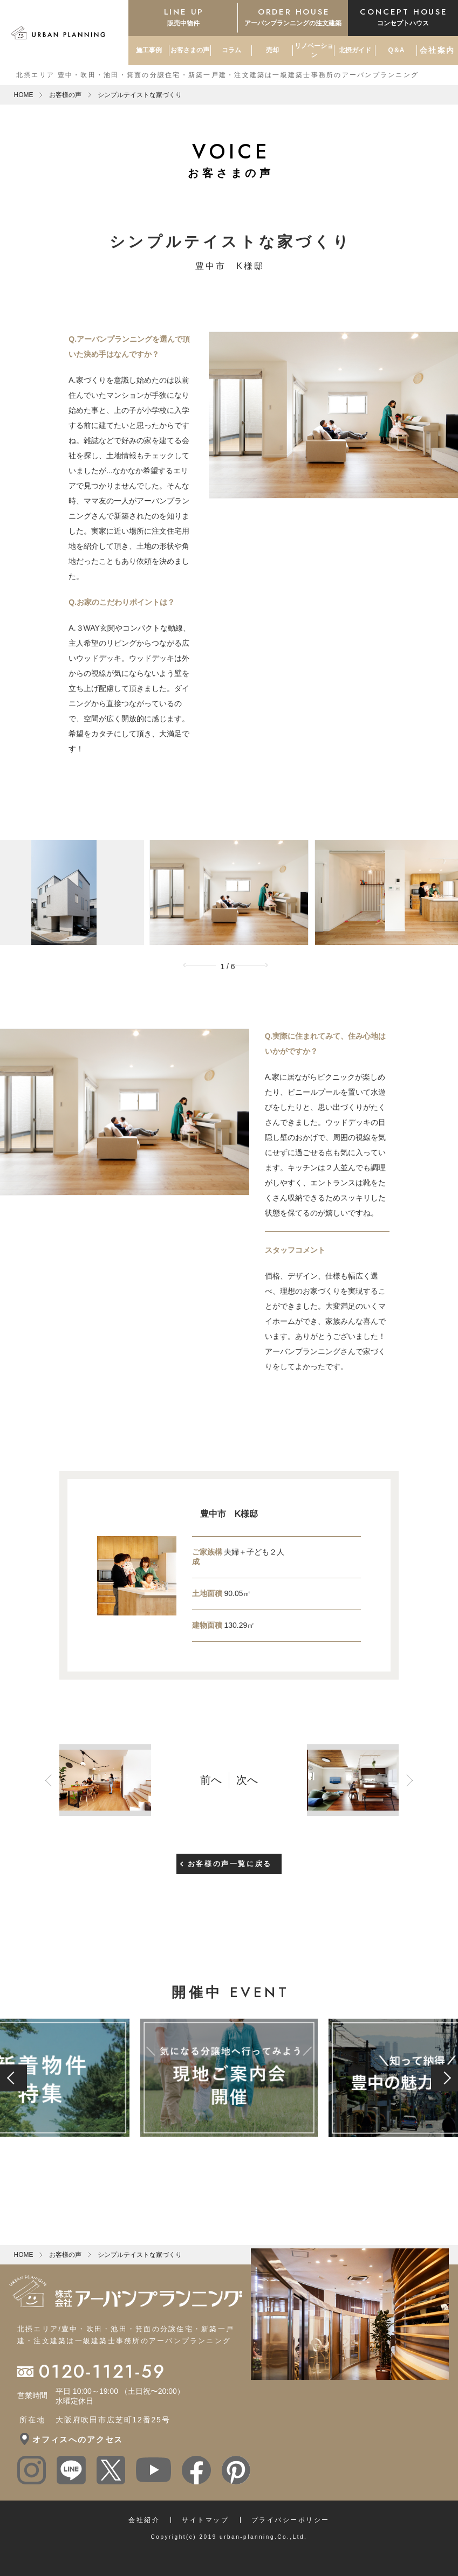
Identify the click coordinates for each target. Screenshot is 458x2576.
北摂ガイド (355, 50)
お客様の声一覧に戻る (229, 1853)
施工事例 (149, 50)
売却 (272, 50)
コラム (231, 50)
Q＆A (396, 50)
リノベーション (314, 50)
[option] (229, 892)
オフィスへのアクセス (77, 2428)
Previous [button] (203, 965)
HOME (23, 95)
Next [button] (255, 965)
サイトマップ (205, 2509)
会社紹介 (144, 2509)
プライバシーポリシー (290, 2509)
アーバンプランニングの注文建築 (293, 16)
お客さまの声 (189, 50)
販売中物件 (183, 16)
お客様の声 (65, 95)
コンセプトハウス (403, 16)
